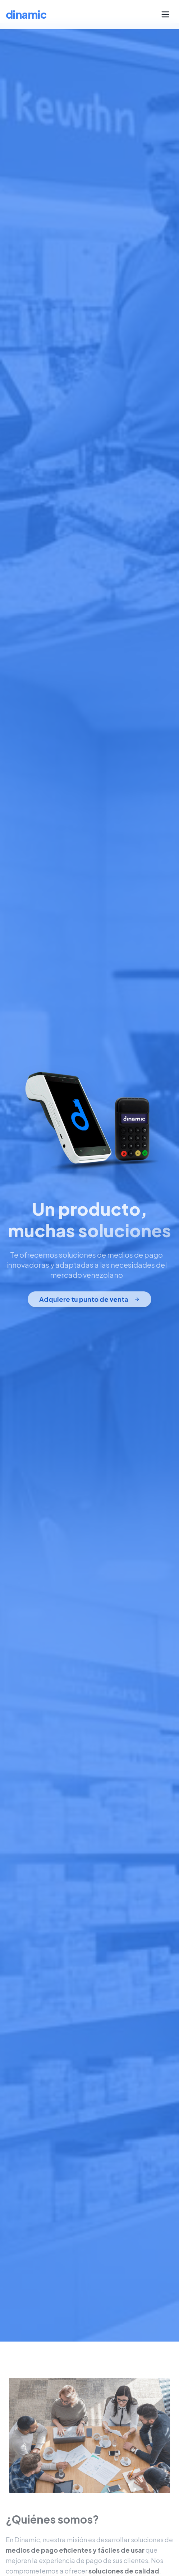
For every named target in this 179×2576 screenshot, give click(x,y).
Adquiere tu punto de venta (89, 1300)
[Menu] (165, 14)
